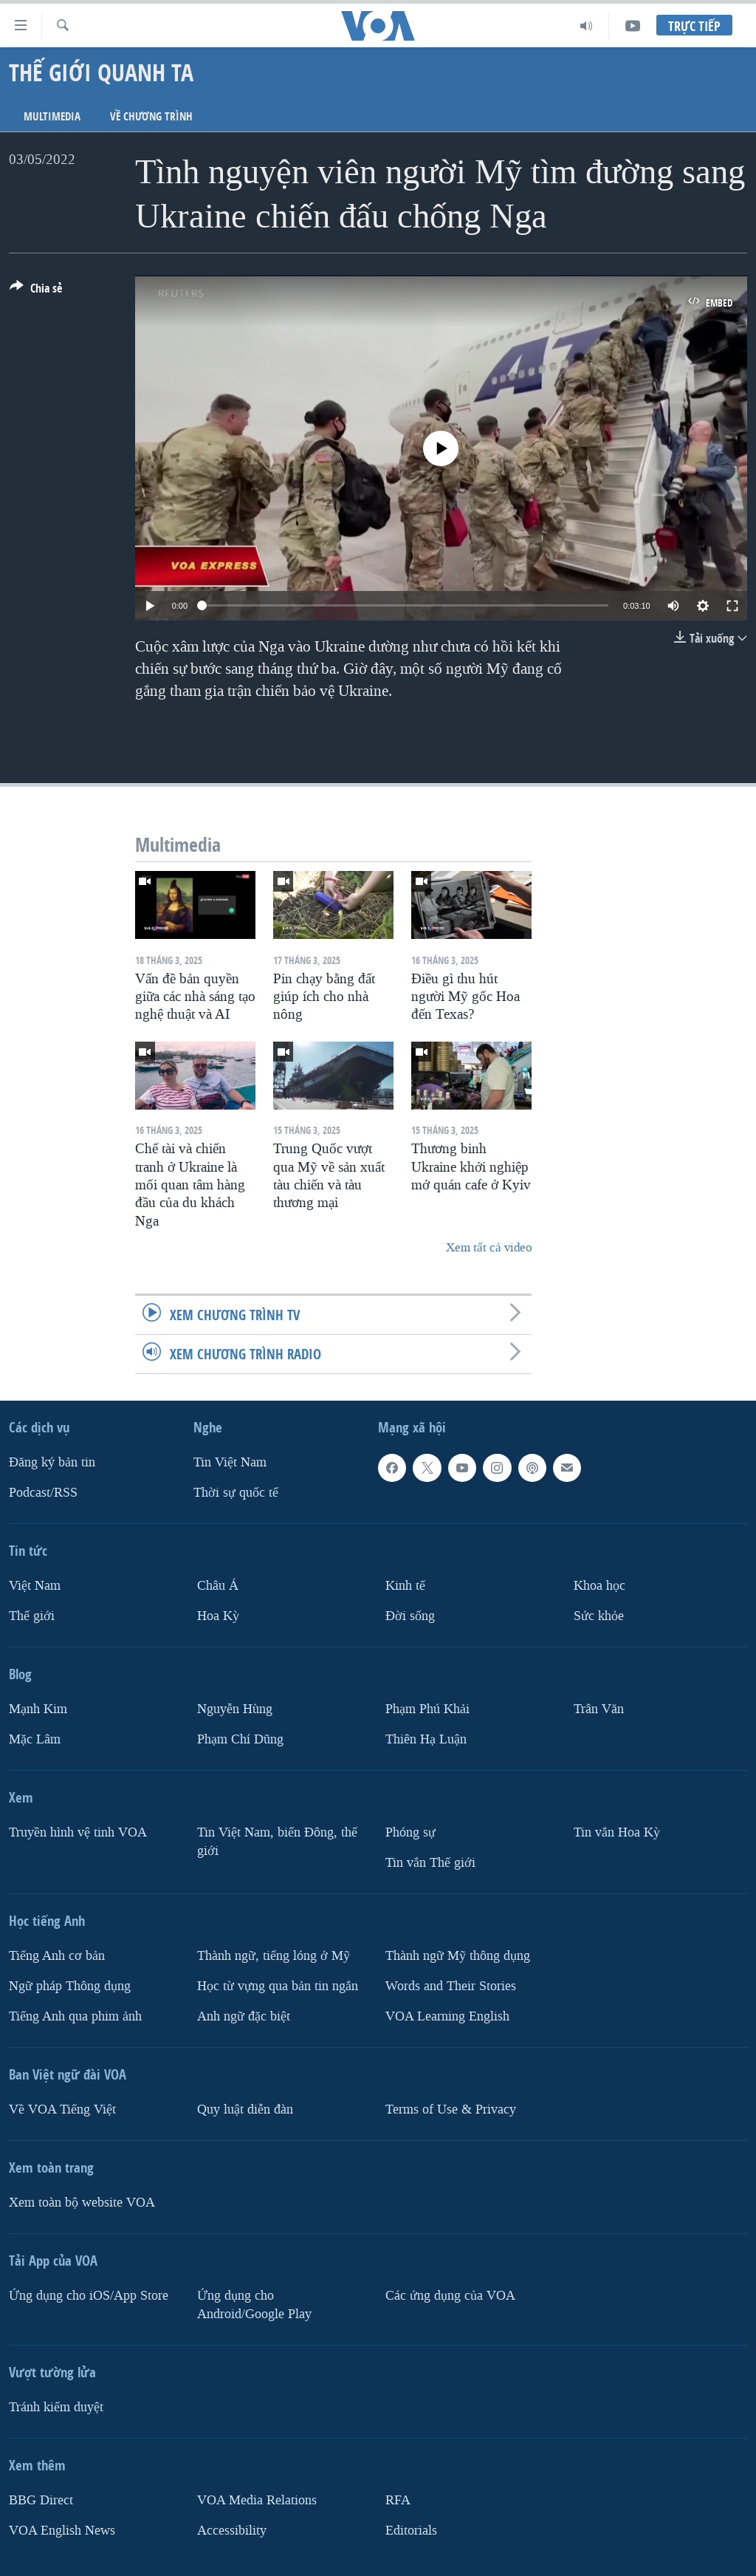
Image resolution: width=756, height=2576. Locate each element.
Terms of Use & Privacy (450, 2109)
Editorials (411, 2530)
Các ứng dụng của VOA (450, 2295)
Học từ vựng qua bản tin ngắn (277, 1986)
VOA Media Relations (257, 2500)
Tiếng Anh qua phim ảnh (75, 2016)
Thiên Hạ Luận (426, 1739)
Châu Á (217, 1585)
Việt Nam (35, 1585)
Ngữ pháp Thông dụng (70, 1986)
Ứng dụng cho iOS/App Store (88, 2295)
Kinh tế (405, 1585)
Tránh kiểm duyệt (56, 2407)
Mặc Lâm (35, 1739)
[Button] (36, 291)
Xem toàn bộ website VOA (82, 2202)
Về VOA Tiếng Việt (62, 2109)
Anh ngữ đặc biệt (243, 2016)
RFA (397, 2500)
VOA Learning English (447, 2016)
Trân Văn (599, 1709)
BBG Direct (41, 2500)
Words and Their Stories (450, 1986)
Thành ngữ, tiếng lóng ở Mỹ (273, 1955)
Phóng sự (410, 1832)
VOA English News (62, 2530)
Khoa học (599, 1585)
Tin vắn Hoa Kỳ (617, 1832)
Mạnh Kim (38, 1709)
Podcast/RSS (43, 1492)
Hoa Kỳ (218, 1616)
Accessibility (232, 2530)
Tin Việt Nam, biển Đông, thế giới (277, 1841)
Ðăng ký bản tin (52, 1462)
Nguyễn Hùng (234, 1709)
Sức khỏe (599, 1616)
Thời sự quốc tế (235, 1492)
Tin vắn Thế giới (430, 1862)
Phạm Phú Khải (427, 1709)
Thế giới (32, 1616)
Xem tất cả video (489, 1247)
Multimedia (52, 116)
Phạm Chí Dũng (240, 1739)
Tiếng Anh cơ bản (57, 1955)
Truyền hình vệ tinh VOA (78, 1832)
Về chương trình (151, 116)
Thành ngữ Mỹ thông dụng (457, 1955)
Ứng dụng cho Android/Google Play (254, 2305)
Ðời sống (410, 1616)
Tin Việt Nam (230, 1462)
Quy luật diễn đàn (245, 2109)
